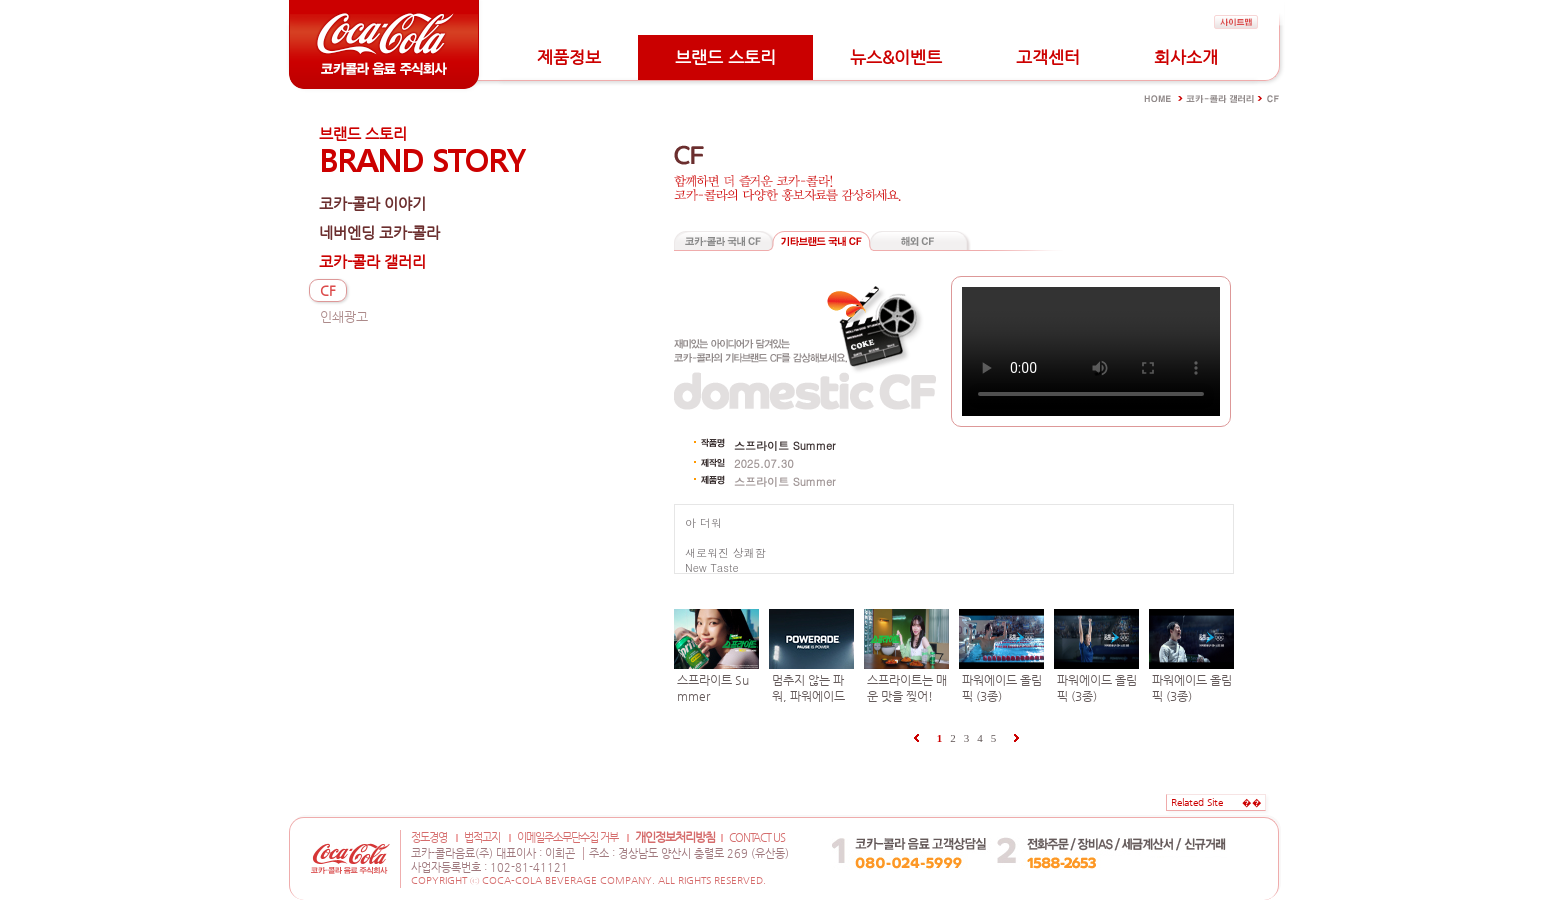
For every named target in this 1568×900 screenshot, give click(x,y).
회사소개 (1186, 57)
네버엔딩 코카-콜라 (379, 232)
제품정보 (569, 57)
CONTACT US (757, 837)
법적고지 (482, 837)
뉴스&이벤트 (896, 57)
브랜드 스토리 (725, 57)
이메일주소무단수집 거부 (567, 837)
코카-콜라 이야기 (372, 203)
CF (328, 290)
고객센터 (1048, 57)
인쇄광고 (344, 316)
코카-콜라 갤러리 (372, 261)
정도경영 (429, 837)
